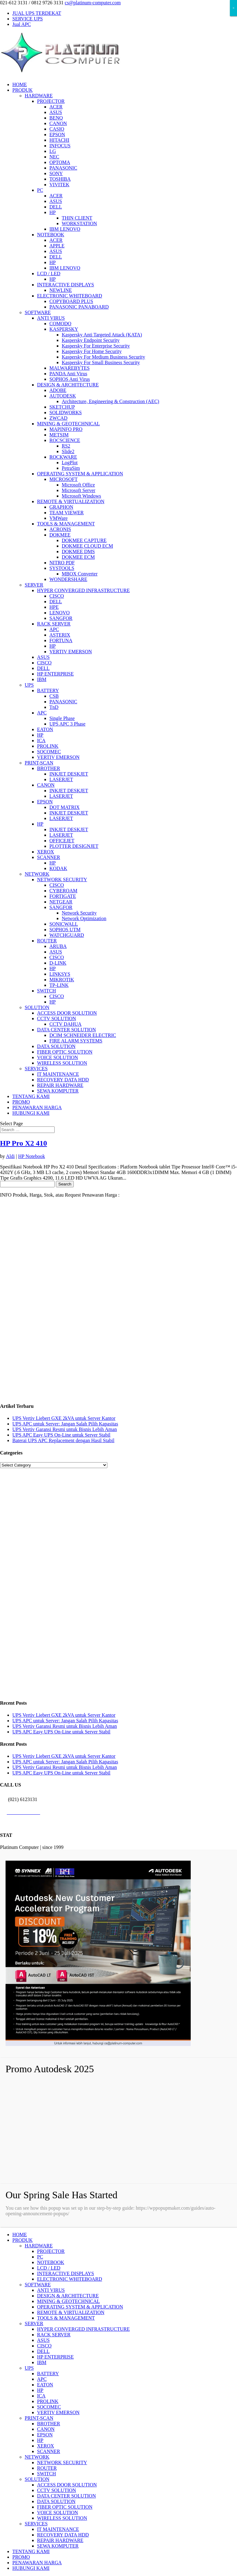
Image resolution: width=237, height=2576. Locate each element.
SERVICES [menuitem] (36, 2523)
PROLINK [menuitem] (47, 2401)
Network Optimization (84, 918)
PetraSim (71, 468)
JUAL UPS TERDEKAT (36, 13)
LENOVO (59, 612)
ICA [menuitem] (41, 2395)
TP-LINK (59, 985)
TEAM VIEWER (66, 512)
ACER (56, 106)
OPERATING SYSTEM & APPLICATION (80, 473)
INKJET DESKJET (68, 774)
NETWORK (37, 874)
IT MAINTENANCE (58, 1074)
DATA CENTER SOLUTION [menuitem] (66, 2495)
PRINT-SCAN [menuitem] (39, 2418)
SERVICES (36, 1068)
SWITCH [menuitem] (46, 2473)
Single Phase (62, 718)
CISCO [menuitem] (44, 2345)
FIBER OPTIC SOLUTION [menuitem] (65, 2507)
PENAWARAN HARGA (37, 1107)
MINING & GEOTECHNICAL (68, 423)
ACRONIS (60, 529)
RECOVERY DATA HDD (63, 1079)
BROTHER (48, 768)
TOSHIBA (60, 179)
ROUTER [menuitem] (47, 2468)
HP (52, 212)
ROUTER (47, 940)
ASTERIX (59, 635)
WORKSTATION (79, 223)
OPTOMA (59, 162)
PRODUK (22, 90)
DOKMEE (59, 534)
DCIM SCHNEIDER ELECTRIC (82, 1035)
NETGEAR (61, 901)
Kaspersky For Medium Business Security (103, 357)
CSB (54, 696)
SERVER (34, 584)
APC (54, 629)
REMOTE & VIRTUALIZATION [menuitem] (70, 2312)
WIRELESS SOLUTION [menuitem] (62, 2518)
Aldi (10, 1156)
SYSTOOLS (61, 568)
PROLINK (47, 746)
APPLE (56, 245)
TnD (53, 707)
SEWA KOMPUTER (58, 1090)
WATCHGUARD (66, 935)
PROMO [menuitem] (21, 2557)
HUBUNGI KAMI (30, 1113)
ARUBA (58, 946)
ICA (41, 740)
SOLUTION (37, 1007)
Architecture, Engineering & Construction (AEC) (110, 401)
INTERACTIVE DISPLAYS (65, 284)
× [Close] (233, 8)
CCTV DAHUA (65, 1024)
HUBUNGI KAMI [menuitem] (30, 2568)
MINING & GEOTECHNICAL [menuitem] (68, 2301)
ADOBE (57, 390)
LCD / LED (48, 273)
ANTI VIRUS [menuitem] (51, 2290)
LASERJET (61, 779)
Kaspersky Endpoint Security (91, 340)
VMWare (58, 518)
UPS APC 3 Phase (67, 723)
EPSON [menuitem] (45, 2434)
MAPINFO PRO (65, 429)
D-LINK (57, 963)
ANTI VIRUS (51, 318)
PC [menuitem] (40, 2256)
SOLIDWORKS (65, 412)
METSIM (59, 434)
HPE (54, 607)
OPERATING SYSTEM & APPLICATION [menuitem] (80, 2306)
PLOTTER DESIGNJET (73, 846)
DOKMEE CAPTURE (84, 540)
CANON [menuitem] (46, 2429)
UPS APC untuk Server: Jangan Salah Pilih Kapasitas (65, 1423)
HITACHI (59, 140)
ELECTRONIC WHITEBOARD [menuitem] (69, 2279)
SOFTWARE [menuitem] (38, 2284)
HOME (19, 84)
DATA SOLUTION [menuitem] (56, 2501)
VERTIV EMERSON (70, 651)
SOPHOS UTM (65, 929)
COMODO (60, 323)
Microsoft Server (78, 490)
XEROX (45, 851)
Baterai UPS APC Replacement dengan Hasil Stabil (63, 1440)
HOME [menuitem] (19, 2234)
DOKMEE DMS (78, 551)
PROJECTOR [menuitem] (51, 2251)
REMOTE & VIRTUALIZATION (70, 501)
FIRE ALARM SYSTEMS (75, 1040)
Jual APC (21, 24)
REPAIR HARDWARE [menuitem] (60, 2540)
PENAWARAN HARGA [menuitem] (37, 2562)
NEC (54, 156)
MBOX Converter (80, 573)
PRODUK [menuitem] (22, 2240)
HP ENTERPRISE (55, 673)
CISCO (56, 596)
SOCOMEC (49, 751)
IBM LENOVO (64, 229)
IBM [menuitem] (41, 2362)
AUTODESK (62, 395)
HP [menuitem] (40, 2390)
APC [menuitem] (42, 2379)
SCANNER (48, 857)
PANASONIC (63, 167)
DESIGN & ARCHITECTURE (68, 384)
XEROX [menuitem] (45, 2445)
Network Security (79, 912)
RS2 (66, 445)
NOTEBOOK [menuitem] (50, 2262)
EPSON (57, 134)
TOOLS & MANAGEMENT (66, 523)
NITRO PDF (62, 562)
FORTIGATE (62, 896)
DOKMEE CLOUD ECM (87, 546)
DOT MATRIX (64, 807)
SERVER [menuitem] (34, 2323)
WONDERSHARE (68, 579)
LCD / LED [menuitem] (48, 2268)
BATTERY (48, 690)
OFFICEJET (61, 840)
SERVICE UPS (27, 18)
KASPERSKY (63, 329)
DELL (55, 206)
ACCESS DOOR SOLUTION (67, 1013)
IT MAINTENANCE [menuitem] (58, 2529)
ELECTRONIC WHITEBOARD (69, 295)
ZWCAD (58, 418)
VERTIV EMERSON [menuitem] (58, 2412)
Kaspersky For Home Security (92, 351)
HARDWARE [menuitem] (39, 2245)
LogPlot (70, 462)
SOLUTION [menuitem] (37, 2479)
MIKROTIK (61, 979)
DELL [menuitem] (43, 2351)
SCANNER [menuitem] (48, 2451)
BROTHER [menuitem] (48, 2423)
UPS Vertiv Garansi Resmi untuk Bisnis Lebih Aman (64, 1429)
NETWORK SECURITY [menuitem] (62, 2462)
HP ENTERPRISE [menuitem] (55, 2356)
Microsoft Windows (81, 496)
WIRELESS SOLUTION (62, 1063)
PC (40, 190)
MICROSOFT (63, 479)
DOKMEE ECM (78, 557)
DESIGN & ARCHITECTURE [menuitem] (68, 2295)
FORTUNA (61, 640)
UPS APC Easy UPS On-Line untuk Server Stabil (61, 1434)
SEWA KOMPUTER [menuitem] (58, 2546)
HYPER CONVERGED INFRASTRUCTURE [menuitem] (83, 2329)
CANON (58, 123)
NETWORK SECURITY (62, 879)
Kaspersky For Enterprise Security (96, 345)
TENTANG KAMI (31, 1096)
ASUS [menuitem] (43, 2340)
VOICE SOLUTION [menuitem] (57, 2512)
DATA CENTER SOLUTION (66, 1029)
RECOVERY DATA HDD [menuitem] (63, 2534)
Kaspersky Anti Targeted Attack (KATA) (102, 334)
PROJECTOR (51, 101)
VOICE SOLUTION (57, 1057)
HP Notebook (31, 1156)
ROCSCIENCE (64, 440)
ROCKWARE (63, 457)
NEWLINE (60, 290)
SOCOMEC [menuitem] (49, 2407)
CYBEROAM (63, 890)
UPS (29, 685)
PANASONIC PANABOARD (79, 306)
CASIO (56, 129)
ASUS (55, 112)
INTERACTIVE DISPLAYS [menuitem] (65, 2273)
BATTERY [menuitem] (48, 2373)
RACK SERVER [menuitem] (54, 2334)
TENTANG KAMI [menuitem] (31, 2551)
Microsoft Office (78, 484)
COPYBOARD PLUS (71, 301)
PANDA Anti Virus (68, 373)
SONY (56, 173)
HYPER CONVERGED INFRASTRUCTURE (83, 590)
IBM (41, 679)
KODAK (58, 868)
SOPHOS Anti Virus (69, 379)
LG (52, 151)
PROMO (21, 1102)
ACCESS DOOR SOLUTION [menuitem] (67, 2484)
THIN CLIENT (77, 218)
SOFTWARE (38, 312)
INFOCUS (59, 145)
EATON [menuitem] (45, 2384)
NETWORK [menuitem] (37, 2457)
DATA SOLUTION (56, 1046)
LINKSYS (59, 974)
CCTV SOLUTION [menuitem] (56, 2490)
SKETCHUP (62, 407)
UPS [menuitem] (29, 2368)
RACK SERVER (54, 623)
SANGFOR (61, 618)
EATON (45, 729)
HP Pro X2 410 (23, 1143)
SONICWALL (63, 924)
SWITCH (46, 990)
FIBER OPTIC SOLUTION (65, 1051)
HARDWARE (39, 95)
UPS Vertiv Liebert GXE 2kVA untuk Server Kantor (63, 1418)
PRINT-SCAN (39, 762)
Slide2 (68, 451)
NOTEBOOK (50, 234)
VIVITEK (59, 184)
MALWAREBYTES (69, 368)
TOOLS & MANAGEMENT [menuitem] (66, 2318)
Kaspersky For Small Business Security (101, 362)
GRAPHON (61, 507)
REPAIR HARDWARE (60, 1085)
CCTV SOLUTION (56, 1018)
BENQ (56, 117)
